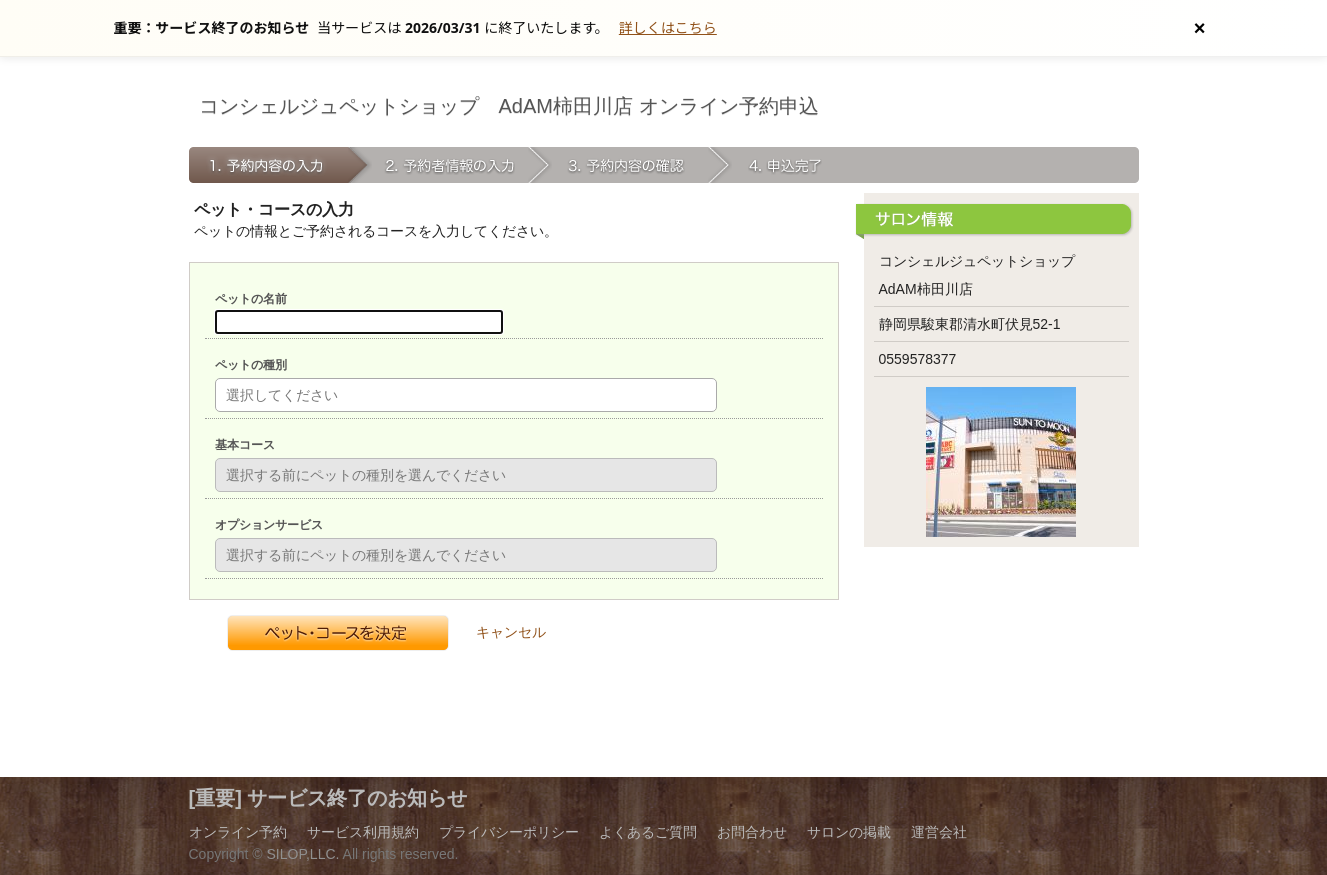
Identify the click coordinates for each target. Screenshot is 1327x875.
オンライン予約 (238, 832)
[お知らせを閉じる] (1200, 28)
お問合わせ (752, 832)
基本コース (245, 445)
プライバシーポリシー (509, 832)
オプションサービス (269, 525)
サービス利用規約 (363, 832)
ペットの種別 (251, 365)
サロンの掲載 (849, 832)
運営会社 (939, 832)
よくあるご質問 (648, 832)
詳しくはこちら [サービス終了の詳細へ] (668, 27)
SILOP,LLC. (303, 854)
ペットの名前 (251, 299)
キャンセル (511, 632)
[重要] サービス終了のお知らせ (328, 798)
